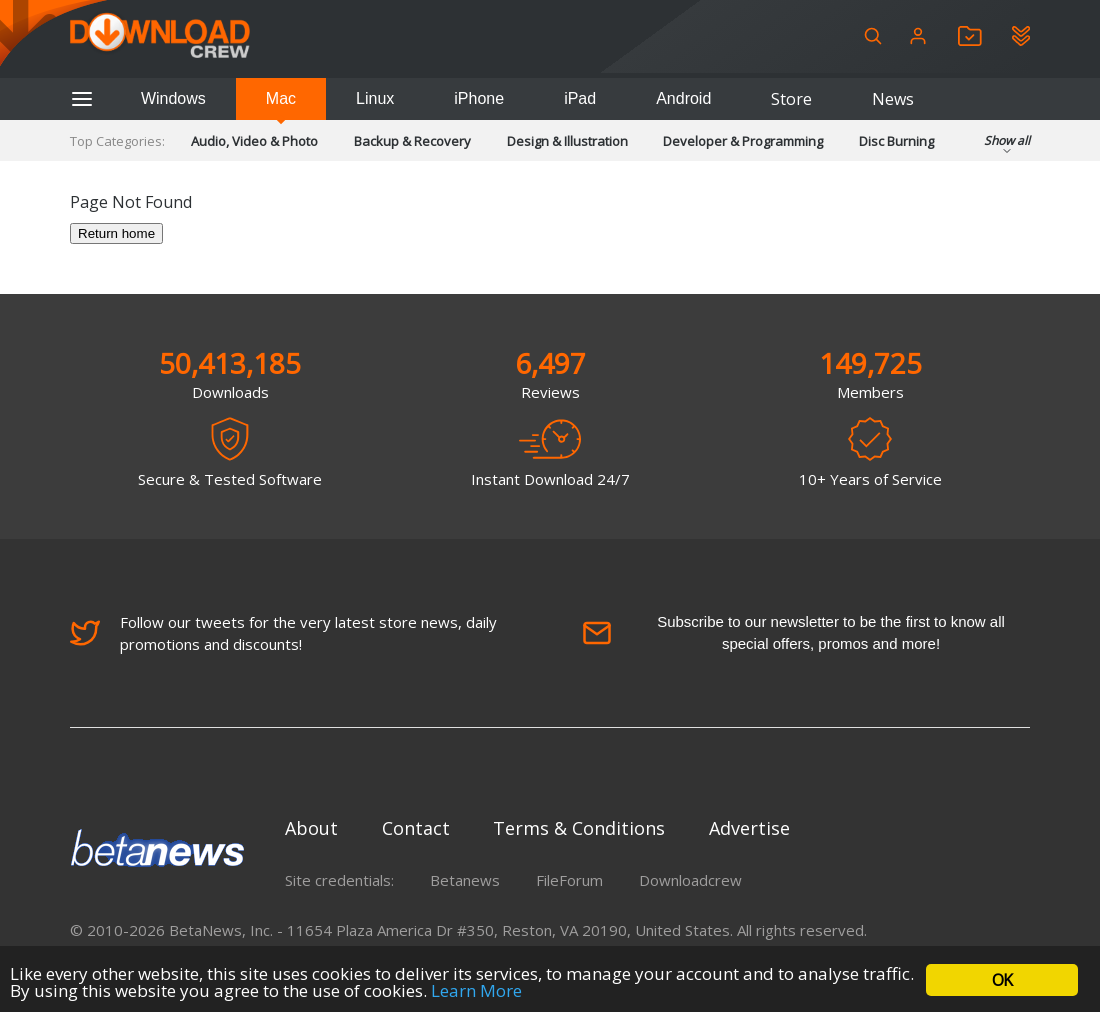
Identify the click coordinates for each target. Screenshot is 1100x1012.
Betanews (465, 880)
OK (1002, 980)
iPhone (479, 98)
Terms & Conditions (579, 828)
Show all (1007, 146)
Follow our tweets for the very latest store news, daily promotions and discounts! (283, 633)
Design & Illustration (567, 141)
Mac (281, 98)
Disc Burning (896, 141)
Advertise (749, 828)
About (311, 828)
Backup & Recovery (412, 141)
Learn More (476, 990)
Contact (416, 828)
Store (791, 99)
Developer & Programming (743, 141)
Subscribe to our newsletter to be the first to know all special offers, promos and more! (793, 632)
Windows (173, 98)
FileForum (569, 880)
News (893, 99)
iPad (580, 98)
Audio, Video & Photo (254, 141)
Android (683, 98)
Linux (375, 98)
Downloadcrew (690, 880)
